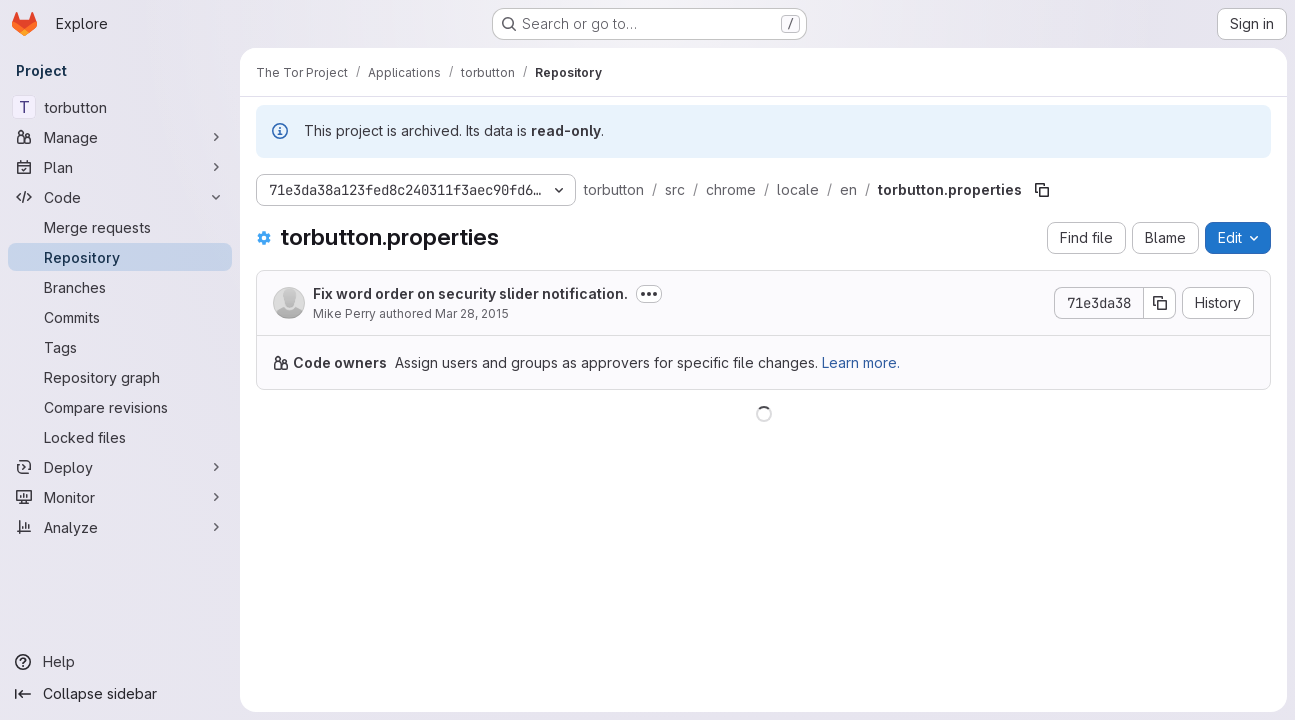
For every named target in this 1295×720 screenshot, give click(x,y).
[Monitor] (120, 497)
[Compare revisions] (120, 407)
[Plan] (120, 167)
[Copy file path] (1042, 190)
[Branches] (120, 287)
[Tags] (120, 347)
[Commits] (120, 317)
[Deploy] (120, 467)
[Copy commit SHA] (1160, 303)
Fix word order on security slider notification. (470, 293)
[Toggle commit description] (649, 294)
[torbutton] (120, 107)
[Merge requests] (120, 227)
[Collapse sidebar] (120, 694)
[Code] (120, 197)
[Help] (120, 662)
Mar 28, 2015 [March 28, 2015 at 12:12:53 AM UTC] (472, 313)
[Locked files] (120, 437)
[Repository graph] (120, 377)
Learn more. (861, 362)
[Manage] (120, 137)
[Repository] (120, 257)
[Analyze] (120, 527)
